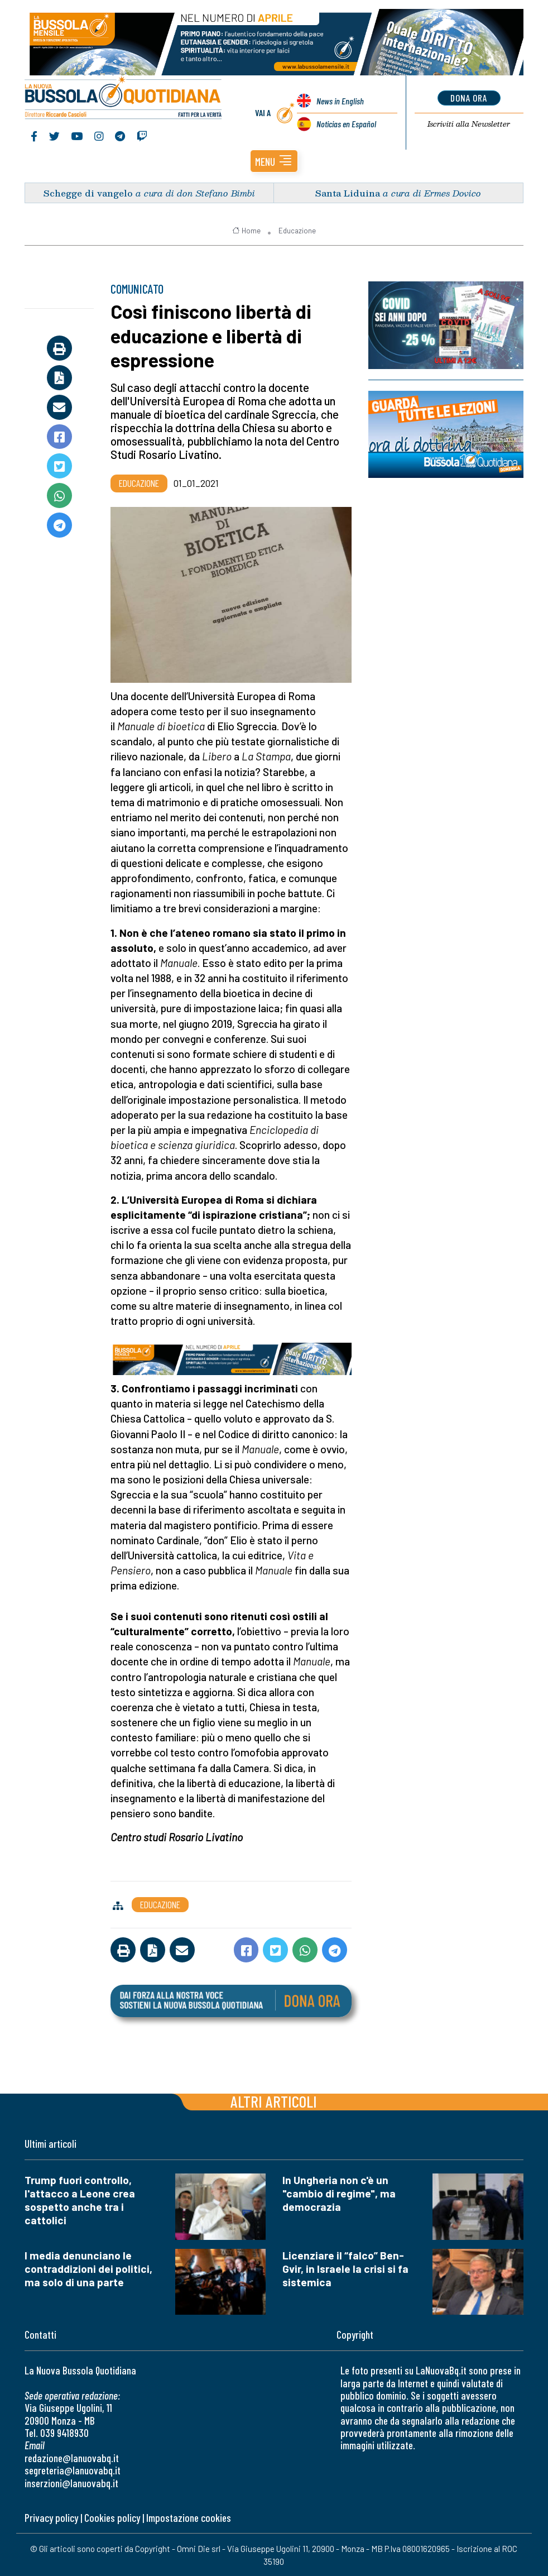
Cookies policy (112, 2517)
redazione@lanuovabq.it (72, 2457)
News (340, 100)
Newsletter (469, 124)
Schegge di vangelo (88, 192)
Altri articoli (273, 2100)
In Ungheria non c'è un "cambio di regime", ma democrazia (339, 2193)
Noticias (346, 123)
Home (246, 230)
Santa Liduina (347, 192)
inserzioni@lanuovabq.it (71, 2482)
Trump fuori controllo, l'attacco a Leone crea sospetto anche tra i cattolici (80, 2199)
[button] (274, 160)
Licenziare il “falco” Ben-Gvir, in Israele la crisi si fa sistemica (345, 2268)
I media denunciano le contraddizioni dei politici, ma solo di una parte (88, 2268)
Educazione (297, 230)
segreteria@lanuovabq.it (73, 2469)
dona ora (469, 98)
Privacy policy (51, 2517)
